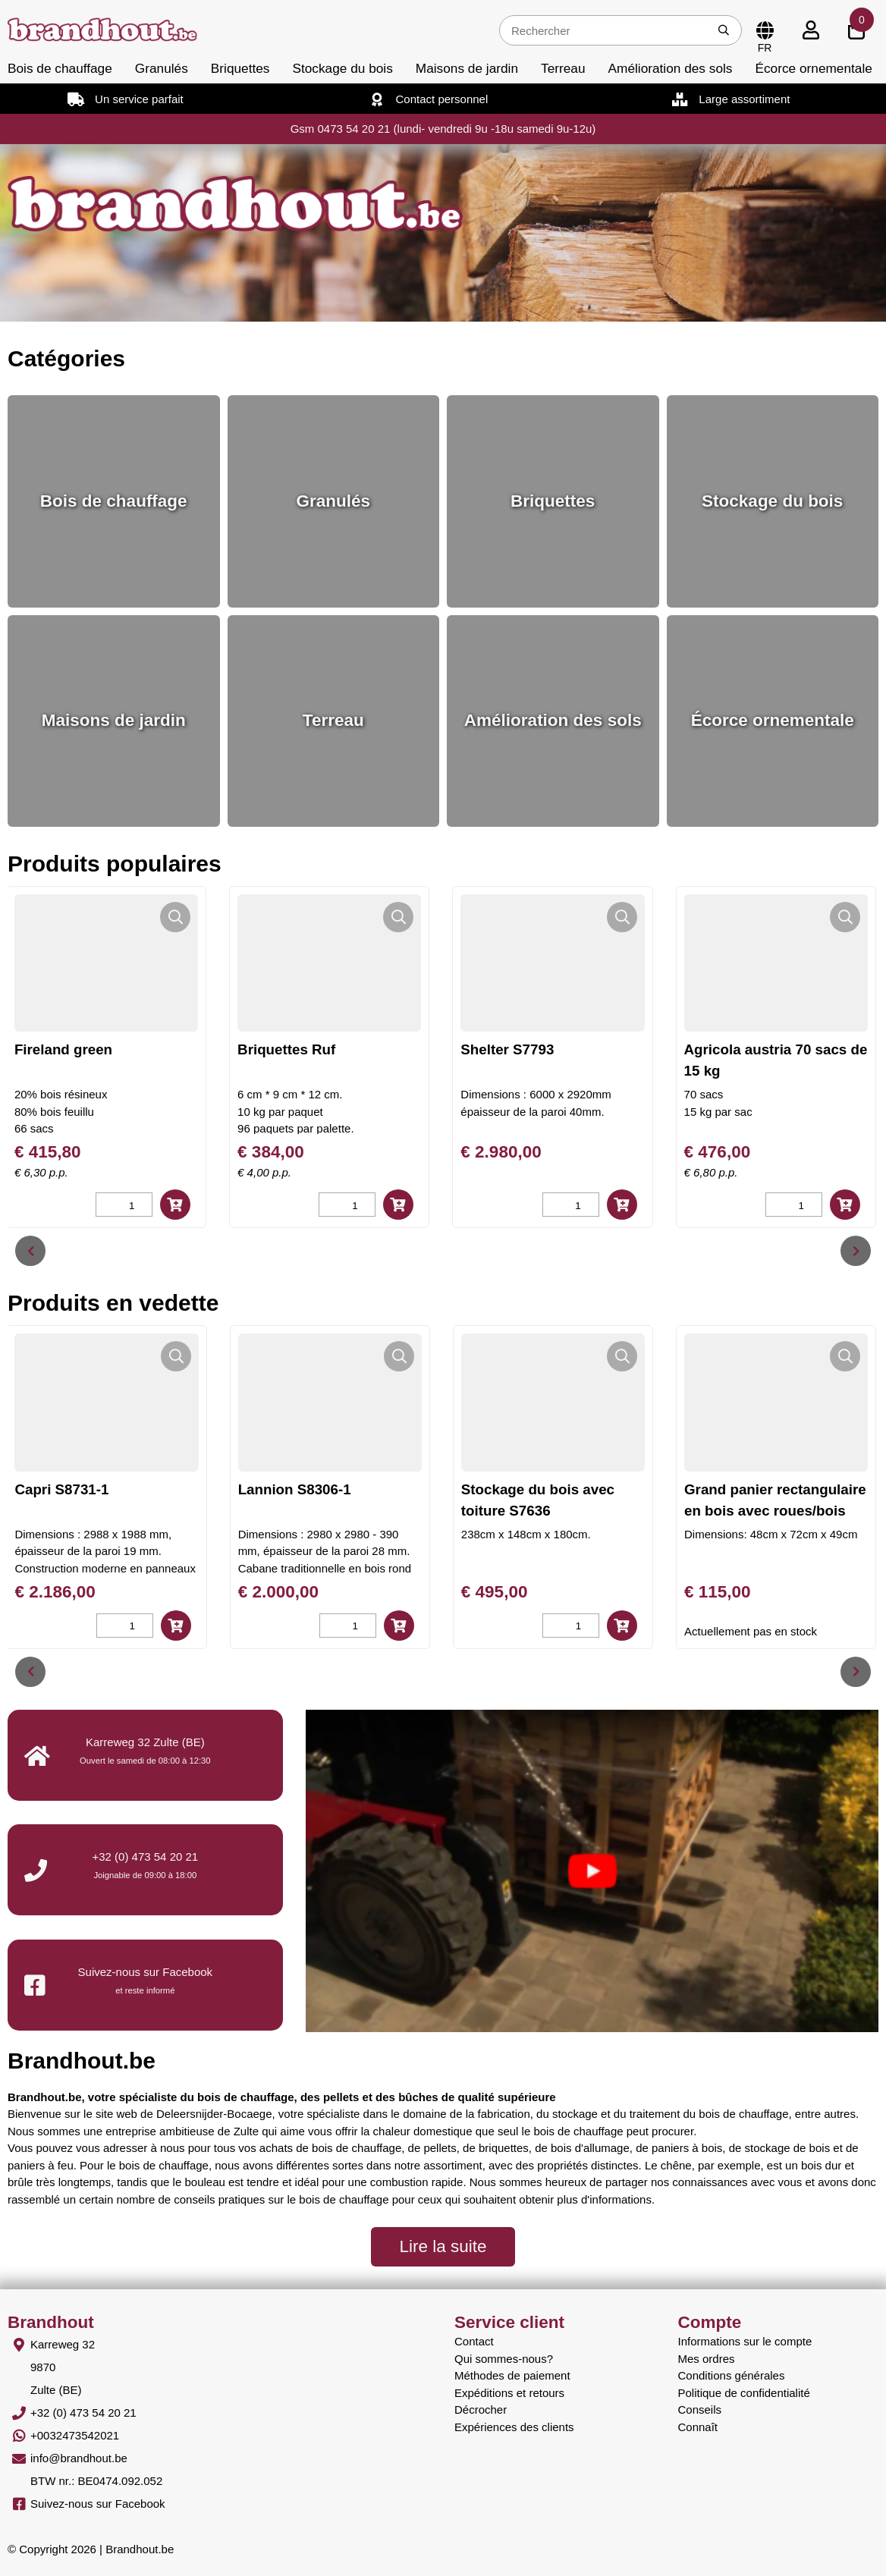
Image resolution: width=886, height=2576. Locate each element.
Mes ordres (706, 2358)
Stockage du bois (342, 68)
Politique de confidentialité (744, 2392)
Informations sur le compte (745, 2341)
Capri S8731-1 (74, 1489)
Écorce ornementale (813, 68)
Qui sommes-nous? (503, 2358)
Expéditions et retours (509, 2392)
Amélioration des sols (670, 68)
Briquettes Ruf (361, 1049)
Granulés (161, 68)
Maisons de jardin (467, 68)
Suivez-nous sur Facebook (97, 2503)
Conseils (700, 2409)
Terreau (563, 68)
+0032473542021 (74, 2435)
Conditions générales (731, 2375)
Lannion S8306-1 (306, 1489)
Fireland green (138, 1049)
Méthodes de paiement (512, 2375)
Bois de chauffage (60, 68)
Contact (474, 2341)
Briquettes (240, 68)
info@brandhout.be (78, 2458)
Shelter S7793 (582, 1049)
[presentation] (30, 1251)
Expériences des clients (514, 2426)
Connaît (698, 2426)
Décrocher (480, 2409)
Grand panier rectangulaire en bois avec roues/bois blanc (788, 1510)
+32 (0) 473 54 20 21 (145, 1856)
